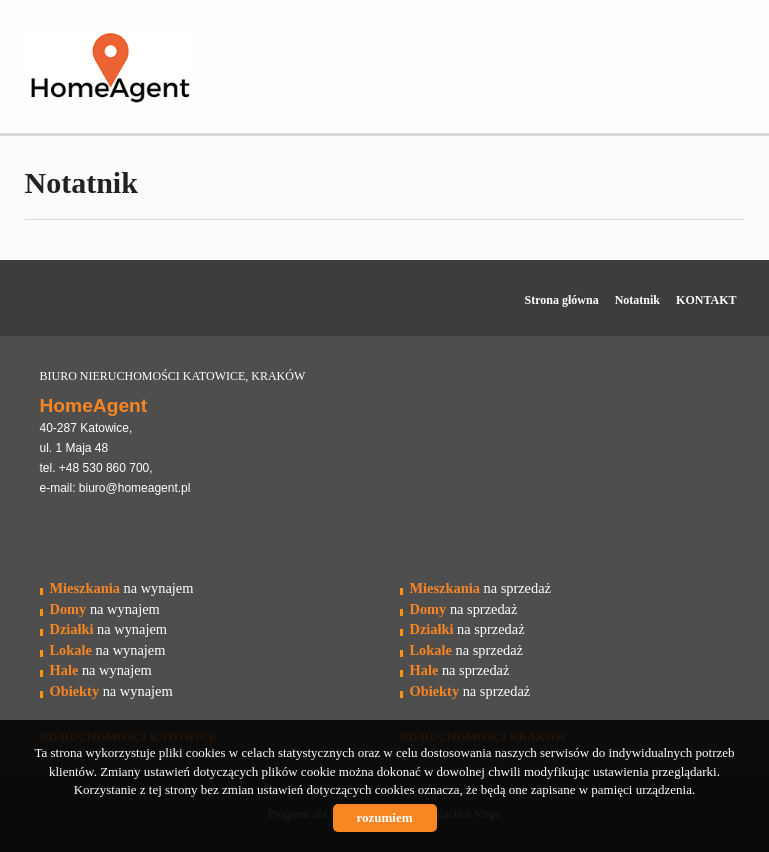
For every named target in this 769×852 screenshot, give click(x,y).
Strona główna (562, 300)
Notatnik (637, 300)
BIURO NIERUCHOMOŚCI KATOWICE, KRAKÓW (173, 376)
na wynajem (122, 588)
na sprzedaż (480, 588)
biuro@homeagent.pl (135, 488)
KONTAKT (706, 300)
